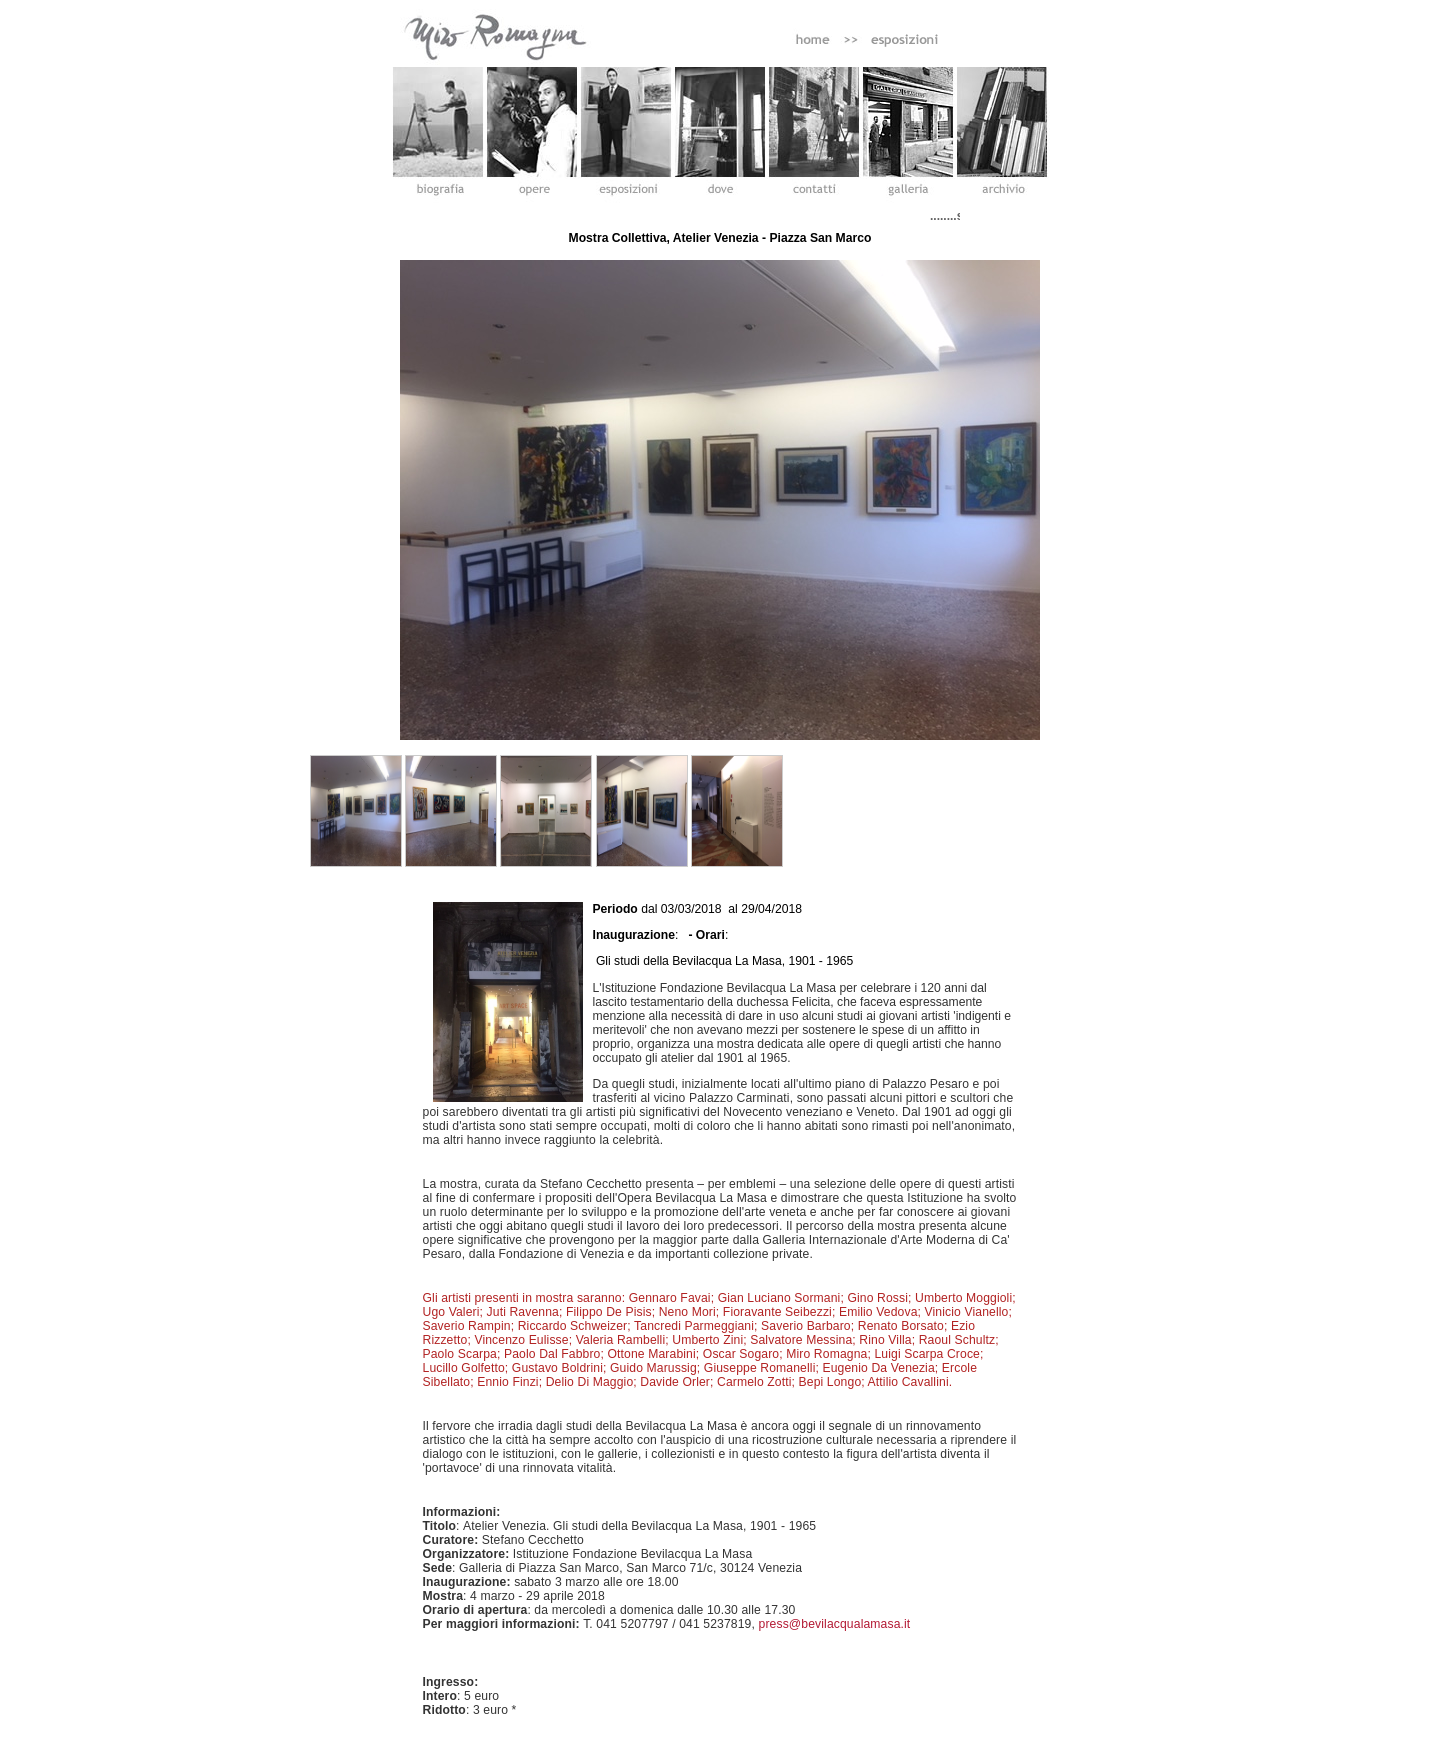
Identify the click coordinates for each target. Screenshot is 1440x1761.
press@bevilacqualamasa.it (835, 1624)
